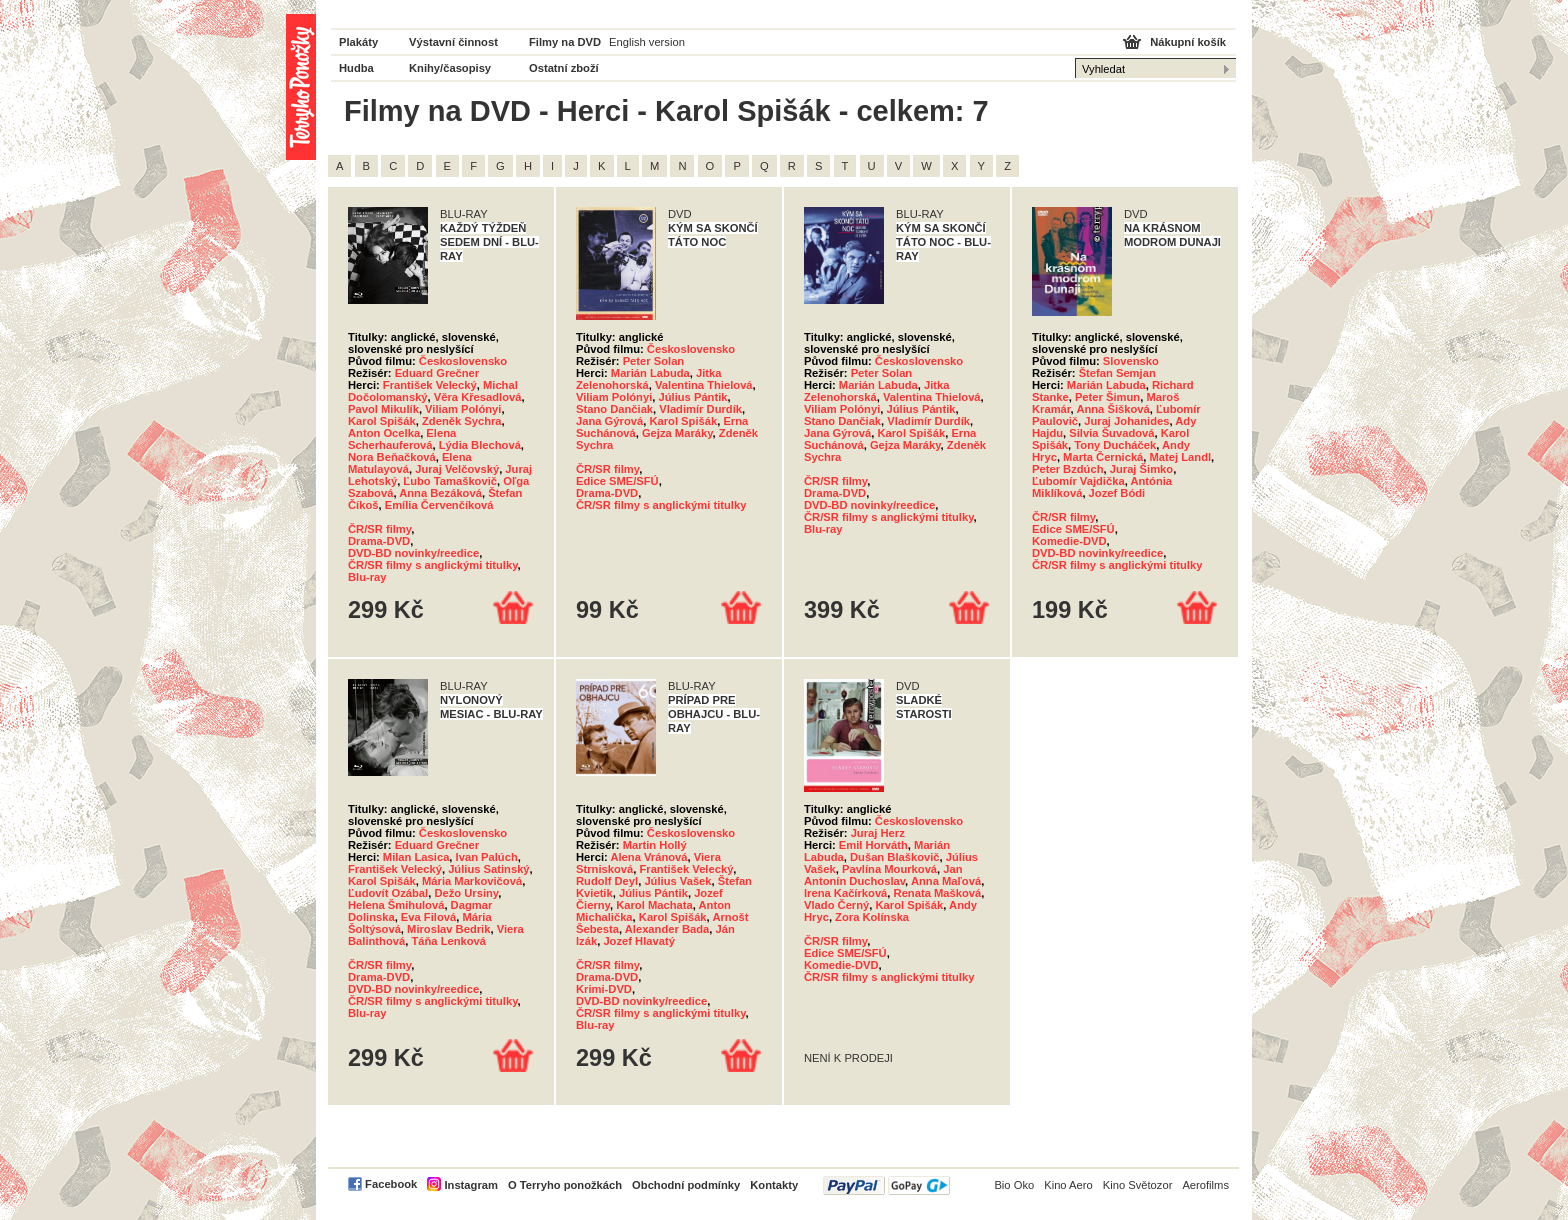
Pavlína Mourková (889, 869)
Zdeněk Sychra (462, 421)
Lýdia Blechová (480, 445)
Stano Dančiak (614, 409)
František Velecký (430, 385)
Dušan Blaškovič (895, 857)
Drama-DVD (379, 541)
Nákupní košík (1188, 42)
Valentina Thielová (704, 385)
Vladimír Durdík (700, 409)
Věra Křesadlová (478, 397)
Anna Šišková (1112, 409)
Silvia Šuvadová (1111, 433)
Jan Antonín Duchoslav (883, 875)
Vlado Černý (836, 905)
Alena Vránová (648, 857)
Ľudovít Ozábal (388, 893)
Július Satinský (488, 869)
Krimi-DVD (604, 989)
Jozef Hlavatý (639, 941)
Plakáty (358, 42)
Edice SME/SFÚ (617, 481)
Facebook (391, 1184)
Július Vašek (677, 881)
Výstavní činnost (453, 42)
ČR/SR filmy (379, 529)
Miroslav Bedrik (448, 929)
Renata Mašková (938, 893)
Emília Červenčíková (439, 505)
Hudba (356, 68)
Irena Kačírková (845, 893)
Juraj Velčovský (457, 469)
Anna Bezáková (440, 493)
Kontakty (774, 1185)
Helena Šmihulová (396, 905)
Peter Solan (654, 361)
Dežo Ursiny (466, 893)
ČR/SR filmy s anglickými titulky (433, 565)
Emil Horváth (873, 845)
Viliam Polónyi (463, 409)
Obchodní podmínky (686, 1185)
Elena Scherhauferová (402, 439)
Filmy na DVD (565, 42)
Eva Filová (428, 917)
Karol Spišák (382, 421)
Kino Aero (1068, 1185)
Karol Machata (654, 905)
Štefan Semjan (1117, 373)
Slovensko (1131, 361)
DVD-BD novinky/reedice (413, 553)
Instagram (470, 1185)
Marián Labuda (650, 373)
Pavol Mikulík (383, 409)
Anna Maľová (946, 881)
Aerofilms (1205, 1185)
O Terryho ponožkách (565, 1185)
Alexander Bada (667, 929)
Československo (463, 361)
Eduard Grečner (437, 373)
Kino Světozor (1138, 1185)
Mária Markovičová (472, 881)
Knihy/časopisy (450, 68)
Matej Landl (1181, 457)
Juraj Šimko (1141, 469)
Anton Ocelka (384, 433)
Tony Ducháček (1115, 445)
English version (647, 42)
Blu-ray (367, 577)
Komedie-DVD (1069, 541)
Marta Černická (1103, 457)
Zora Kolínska (872, 917)
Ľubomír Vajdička (1078, 481)
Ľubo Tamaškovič (450, 481)
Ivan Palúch (487, 857)
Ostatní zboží (564, 68)
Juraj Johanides (1126, 421)
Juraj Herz (878, 833)
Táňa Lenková (448, 941)
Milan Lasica (416, 857)
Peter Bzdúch (1068, 469)
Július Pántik (692, 397)
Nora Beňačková (392, 457)
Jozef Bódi (1117, 493)
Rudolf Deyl (607, 881)
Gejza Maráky (677, 433)
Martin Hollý (655, 845)
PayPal (886, 1185)
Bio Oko (1014, 1185)
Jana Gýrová (609, 421)
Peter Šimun (1107, 397)
